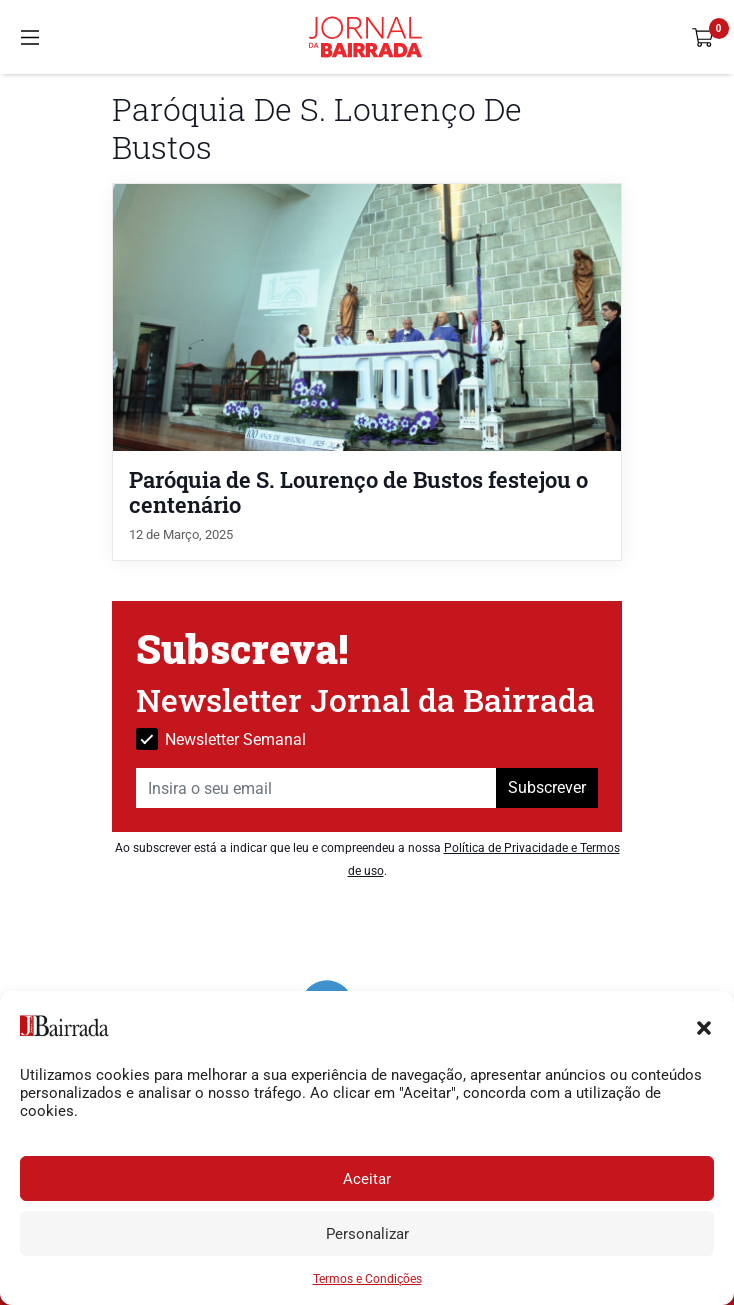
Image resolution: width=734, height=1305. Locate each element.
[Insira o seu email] (316, 788)
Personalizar (367, 1234)
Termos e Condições (367, 1279)
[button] (704, 1026)
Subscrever (547, 787)
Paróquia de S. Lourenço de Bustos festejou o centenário (358, 492)
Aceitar (367, 1179)
